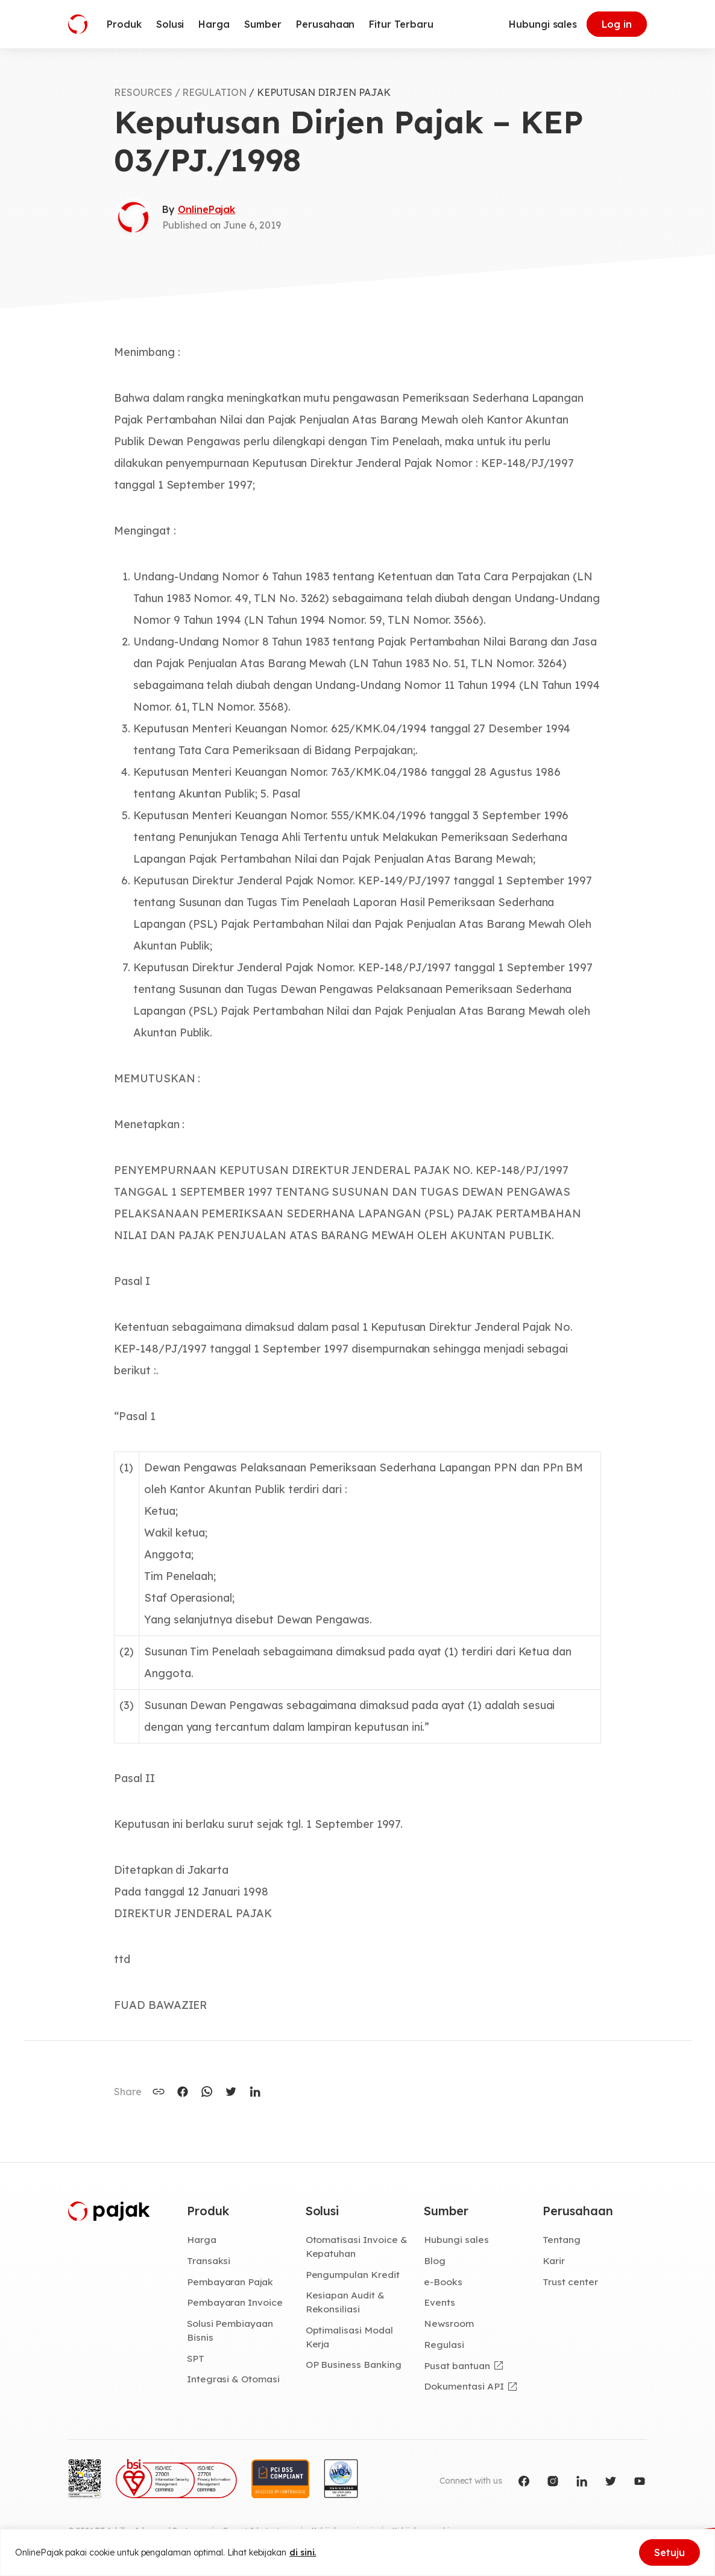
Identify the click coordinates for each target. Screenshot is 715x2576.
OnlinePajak (206, 209)
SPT (195, 2358)
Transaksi (209, 2260)
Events (439, 2302)
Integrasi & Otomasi (233, 2379)
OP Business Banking (354, 2364)
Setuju (669, 2552)
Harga (201, 2239)
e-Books (443, 2282)
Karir (554, 2260)
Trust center (570, 2282)
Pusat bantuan (457, 2365)
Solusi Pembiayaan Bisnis (230, 2330)
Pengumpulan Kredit (353, 2274)
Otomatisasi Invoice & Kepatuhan (357, 2246)
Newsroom (449, 2323)
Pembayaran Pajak (230, 2282)
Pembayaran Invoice (235, 2302)
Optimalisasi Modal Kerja (349, 2337)
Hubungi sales (543, 24)
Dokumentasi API (463, 2386)
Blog (435, 2260)
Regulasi (444, 2344)
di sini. (303, 2552)
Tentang (562, 2239)
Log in (617, 24)
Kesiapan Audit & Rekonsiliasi (345, 2302)
